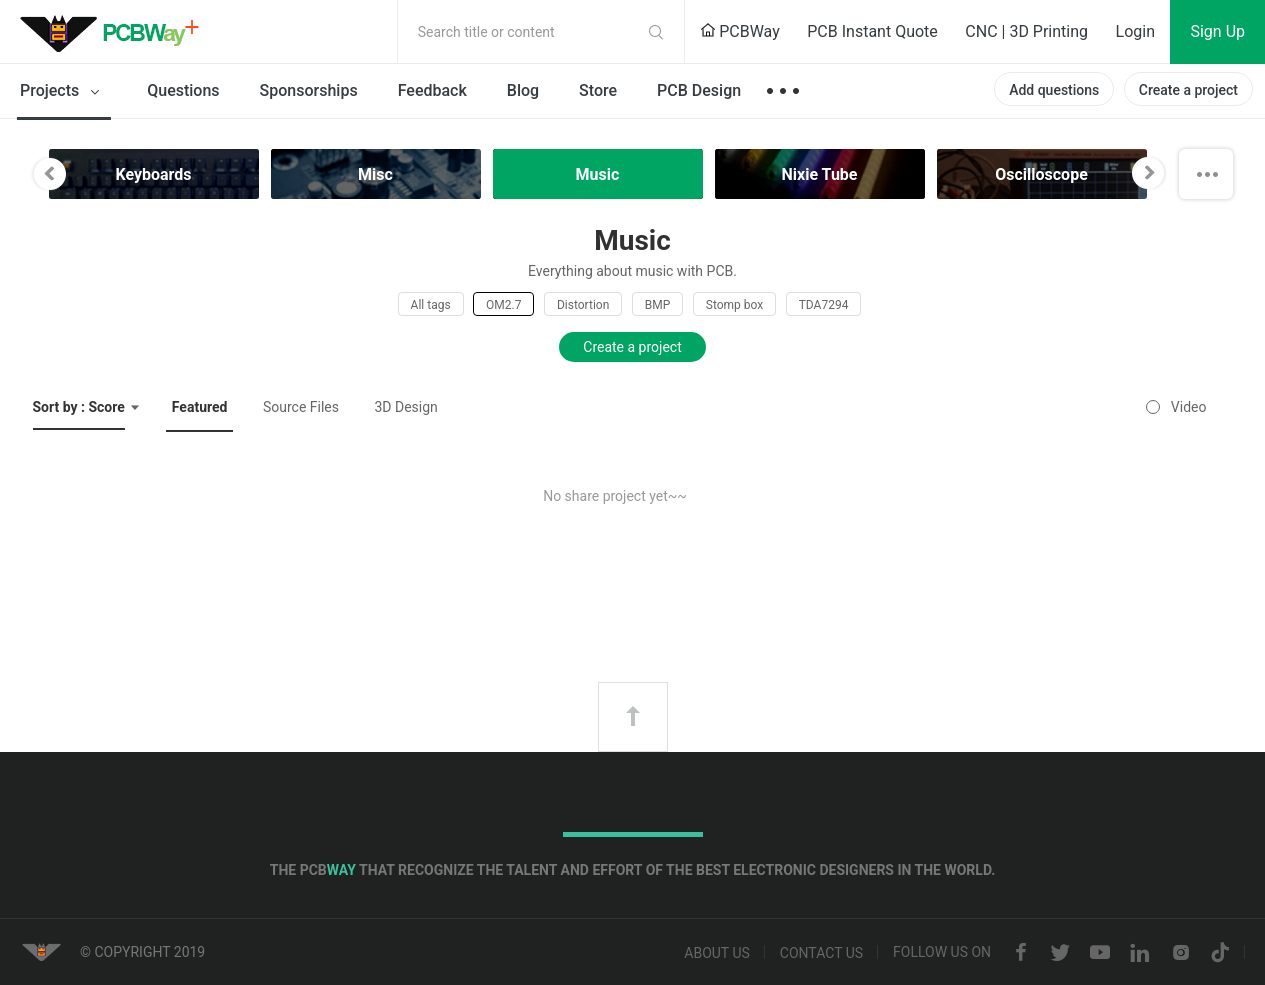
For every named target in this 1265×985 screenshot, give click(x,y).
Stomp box (734, 305)
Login (1135, 31)
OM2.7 (503, 305)
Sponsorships (309, 90)
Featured (200, 407)
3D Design (405, 407)
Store (598, 90)
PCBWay (740, 31)
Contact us (821, 953)
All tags (431, 305)
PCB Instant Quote (872, 31)
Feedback (432, 90)
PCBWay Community (115, 32)
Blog (523, 90)
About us (717, 953)
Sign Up (1217, 31)
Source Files (301, 407)
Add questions (1054, 90)
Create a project (1188, 90)
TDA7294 (824, 305)
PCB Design (699, 90)
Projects (63, 92)
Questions (183, 90)
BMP (658, 305)
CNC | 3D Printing (1026, 31)
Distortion (583, 305)
